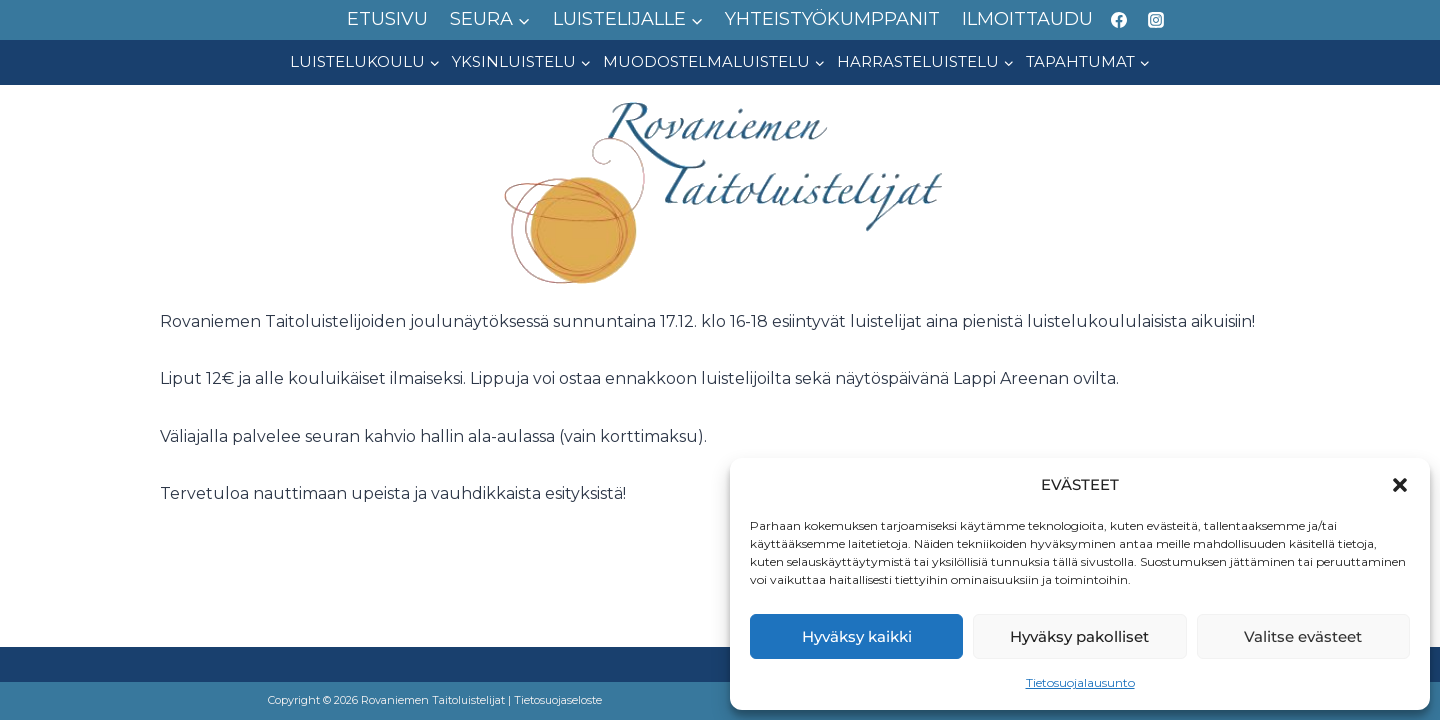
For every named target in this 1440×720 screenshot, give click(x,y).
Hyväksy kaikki (857, 636)
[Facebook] (1119, 20)
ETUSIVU (387, 19)
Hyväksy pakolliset (1079, 636)
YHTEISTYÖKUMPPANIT (832, 19)
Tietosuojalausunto (1080, 682)
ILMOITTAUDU (1027, 19)
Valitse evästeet (1303, 636)
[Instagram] (1156, 20)
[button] (1400, 485)
